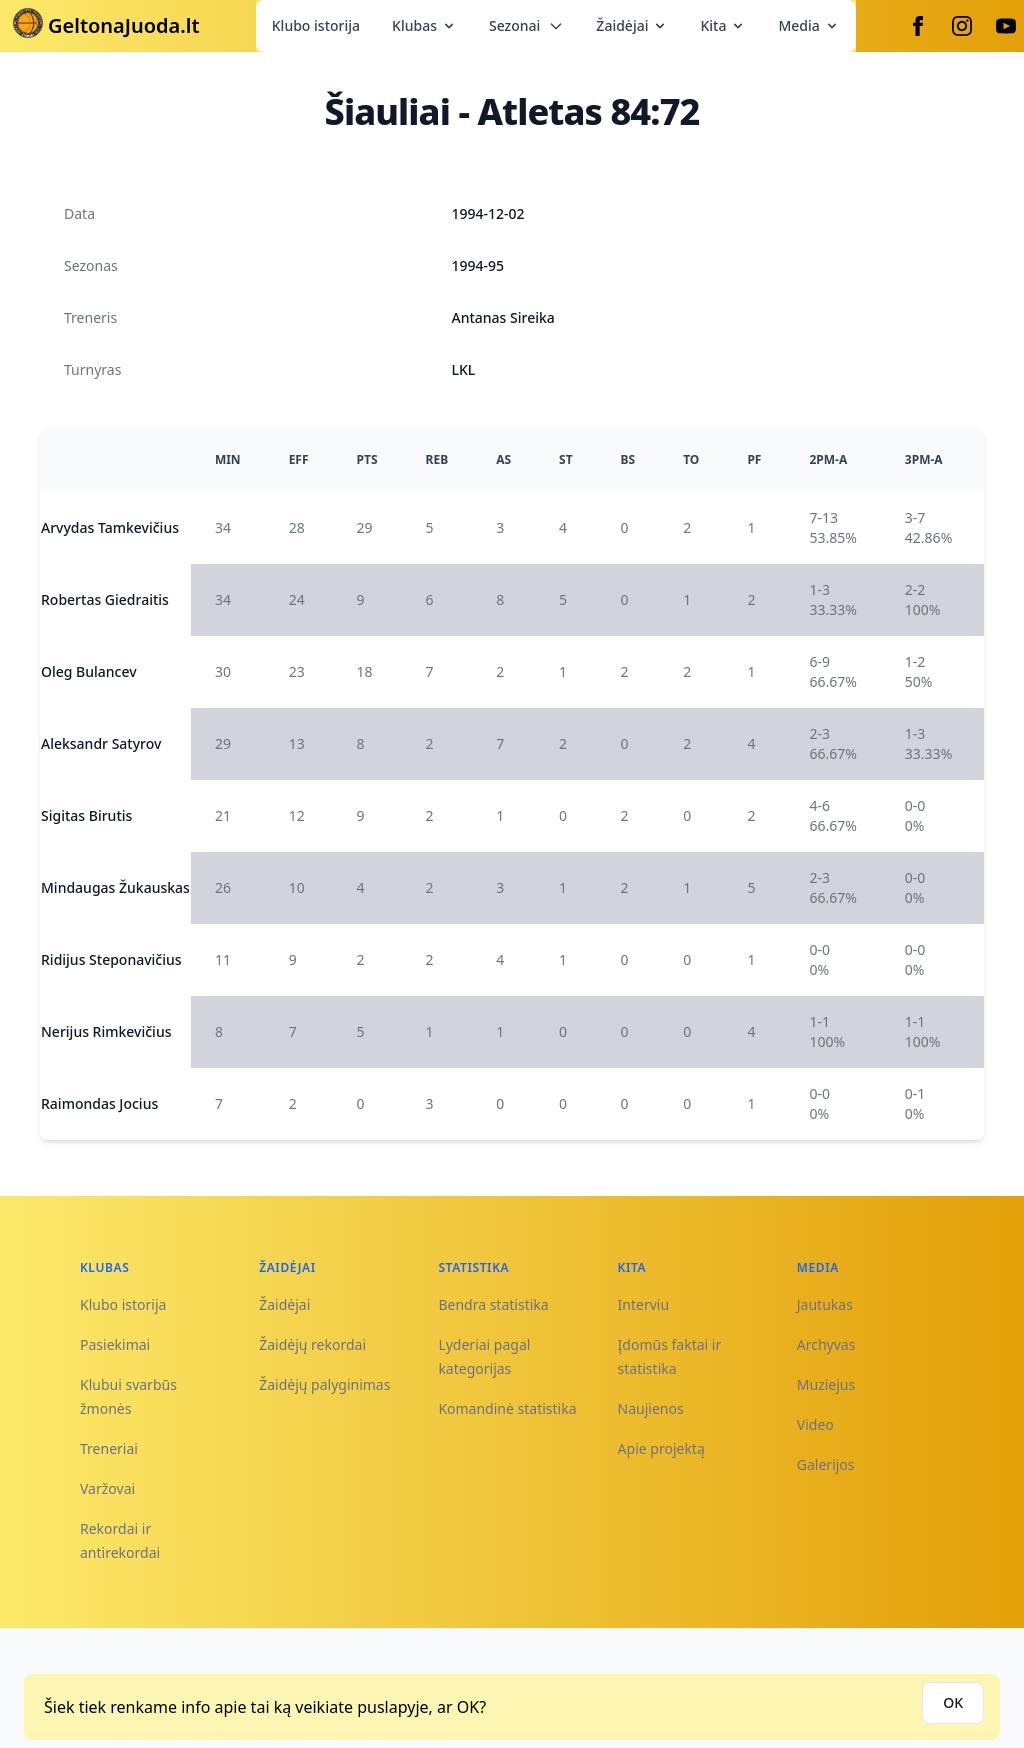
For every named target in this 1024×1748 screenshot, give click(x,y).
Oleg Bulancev (89, 671)
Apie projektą (661, 1448)
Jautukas (825, 1304)
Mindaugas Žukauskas (115, 887)
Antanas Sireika (503, 317)
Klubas (424, 25)
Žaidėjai (632, 25)
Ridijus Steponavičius (111, 959)
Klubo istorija (316, 25)
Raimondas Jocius (99, 1103)
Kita (723, 25)
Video (815, 1424)
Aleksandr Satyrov (101, 743)
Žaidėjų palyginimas (324, 1384)
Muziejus (826, 1384)
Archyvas (826, 1344)
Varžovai (107, 1488)
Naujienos (651, 1408)
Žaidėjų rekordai (312, 1344)
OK (953, 1702)
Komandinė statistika (507, 1408)
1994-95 (478, 265)
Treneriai (109, 1448)
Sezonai (526, 25)
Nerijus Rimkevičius (106, 1031)
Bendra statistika (493, 1304)
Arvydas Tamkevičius (110, 527)
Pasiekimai (115, 1344)
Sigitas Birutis (86, 815)
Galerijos (826, 1464)
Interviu (644, 1304)
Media (808, 25)
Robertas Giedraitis (105, 599)
